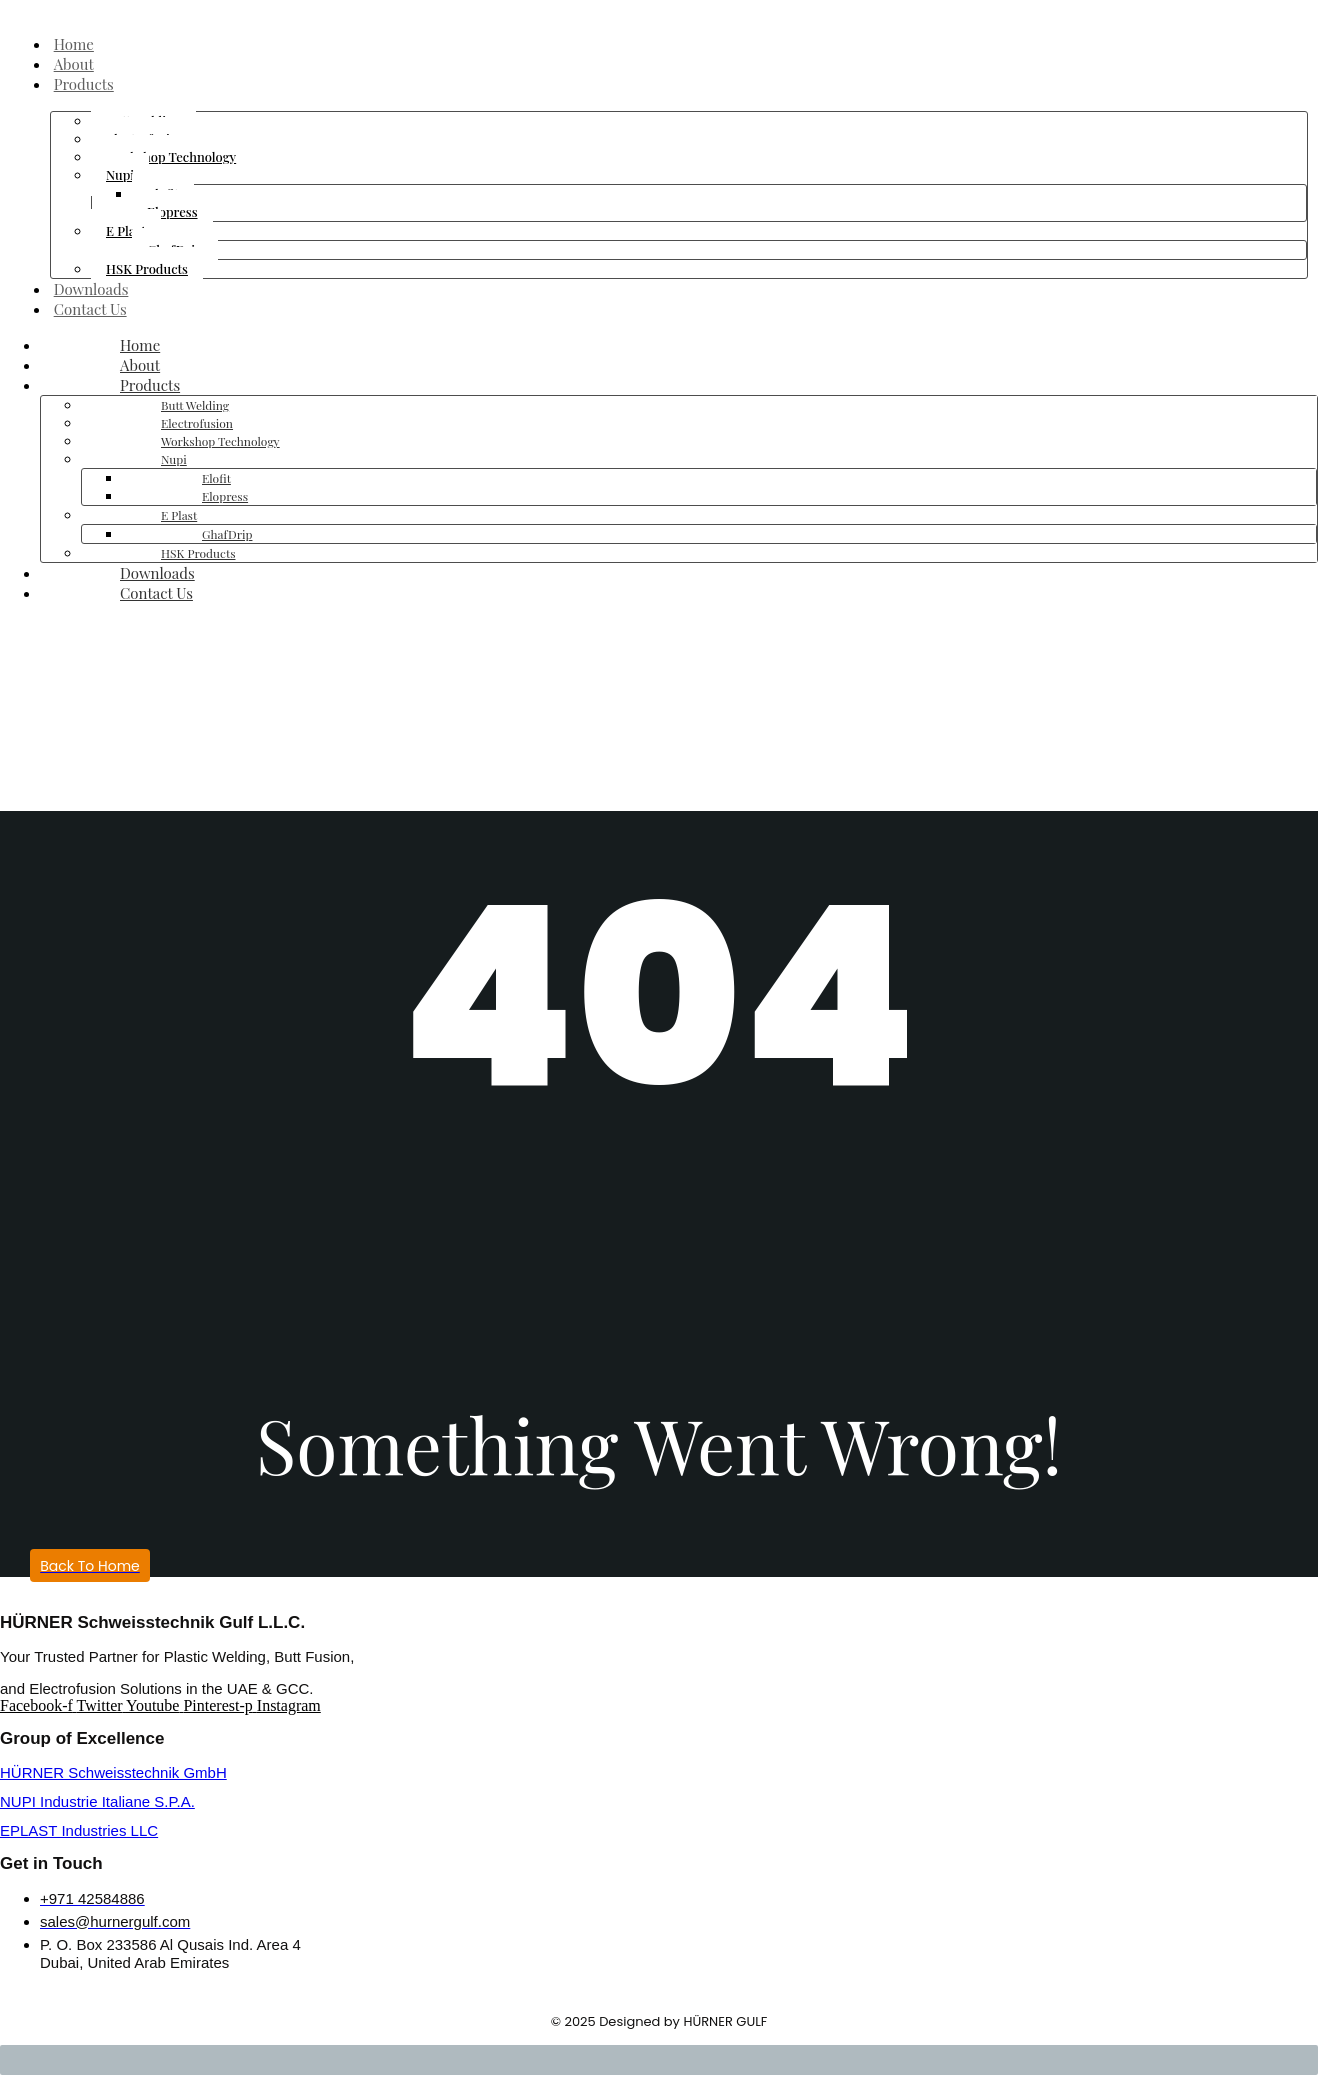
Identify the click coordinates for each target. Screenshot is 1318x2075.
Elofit (216, 478)
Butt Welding (195, 405)
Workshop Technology (171, 156)
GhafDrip (227, 534)
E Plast (126, 230)
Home (77, 44)
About (77, 64)
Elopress (172, 211)
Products (87, 84)
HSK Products (147, 268)
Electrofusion (197, 423)
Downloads (94, 289)
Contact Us (93, 309)
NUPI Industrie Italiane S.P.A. (97, 1801)
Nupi (120, 174)
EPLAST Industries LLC (79, 1830)
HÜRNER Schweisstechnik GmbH (113, 1772)
